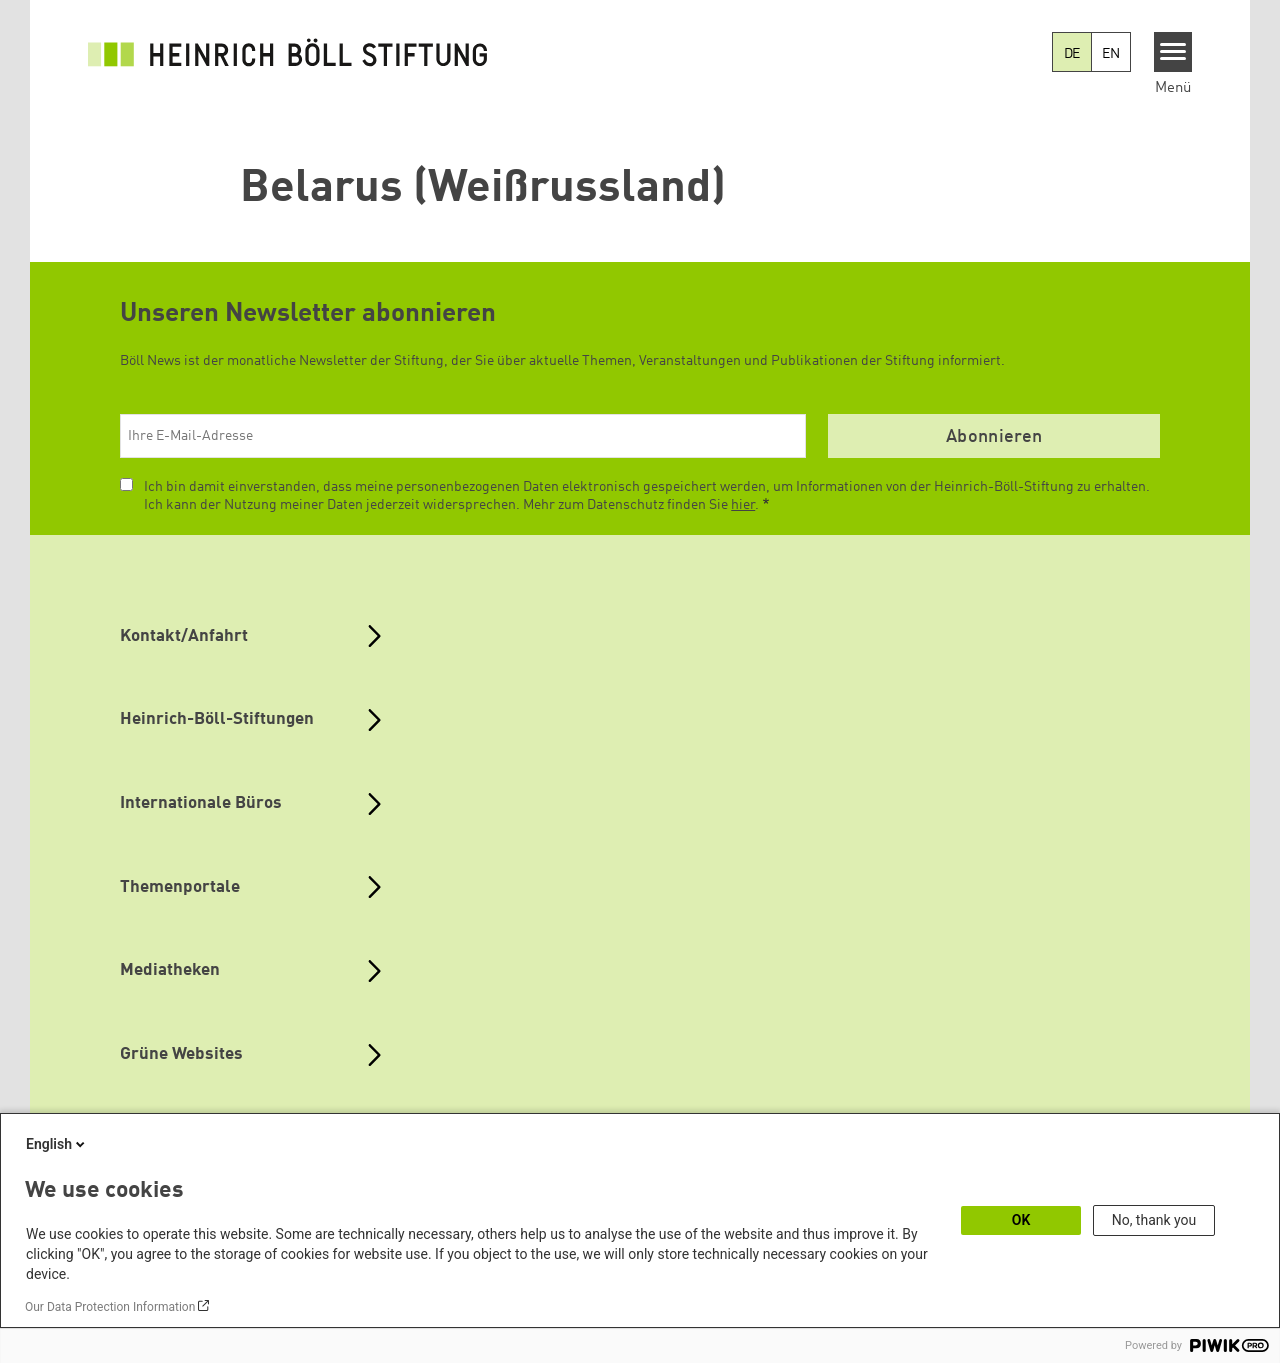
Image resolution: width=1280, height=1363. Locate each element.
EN (1111, 54)
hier (743, 505)
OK (1021, 1220)
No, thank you (1154, 1220)
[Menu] (1173, 52)
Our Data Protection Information (110, 1307)
